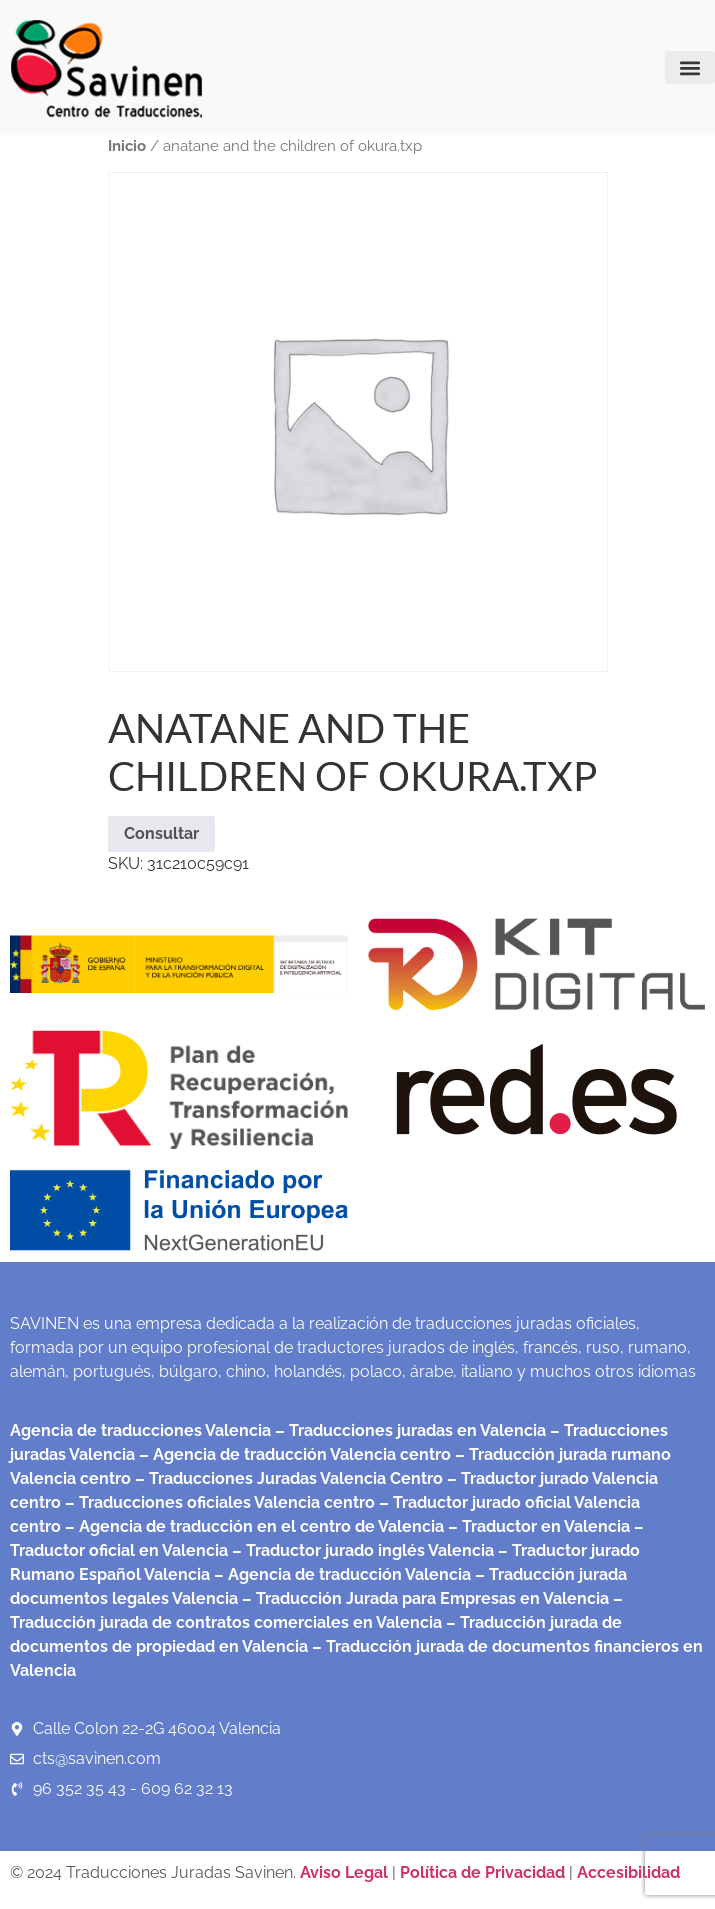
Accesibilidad (628, 1872)
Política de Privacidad (482, 1872)
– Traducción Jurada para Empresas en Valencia (423, 1598)
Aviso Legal (346, 1872)
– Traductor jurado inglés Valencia (363, 1550)
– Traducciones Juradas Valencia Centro (287, 1478)
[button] (690, 67)
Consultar (161, 833)
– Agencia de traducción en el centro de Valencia (252, 1526)
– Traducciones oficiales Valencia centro (218, 1502)
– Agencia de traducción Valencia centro (293, 1454)
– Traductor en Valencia (537, 1526)
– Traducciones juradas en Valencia (408, 1430)
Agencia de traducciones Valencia (140, 1430)
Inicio (127, 145)
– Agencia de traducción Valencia (340, 1574)
